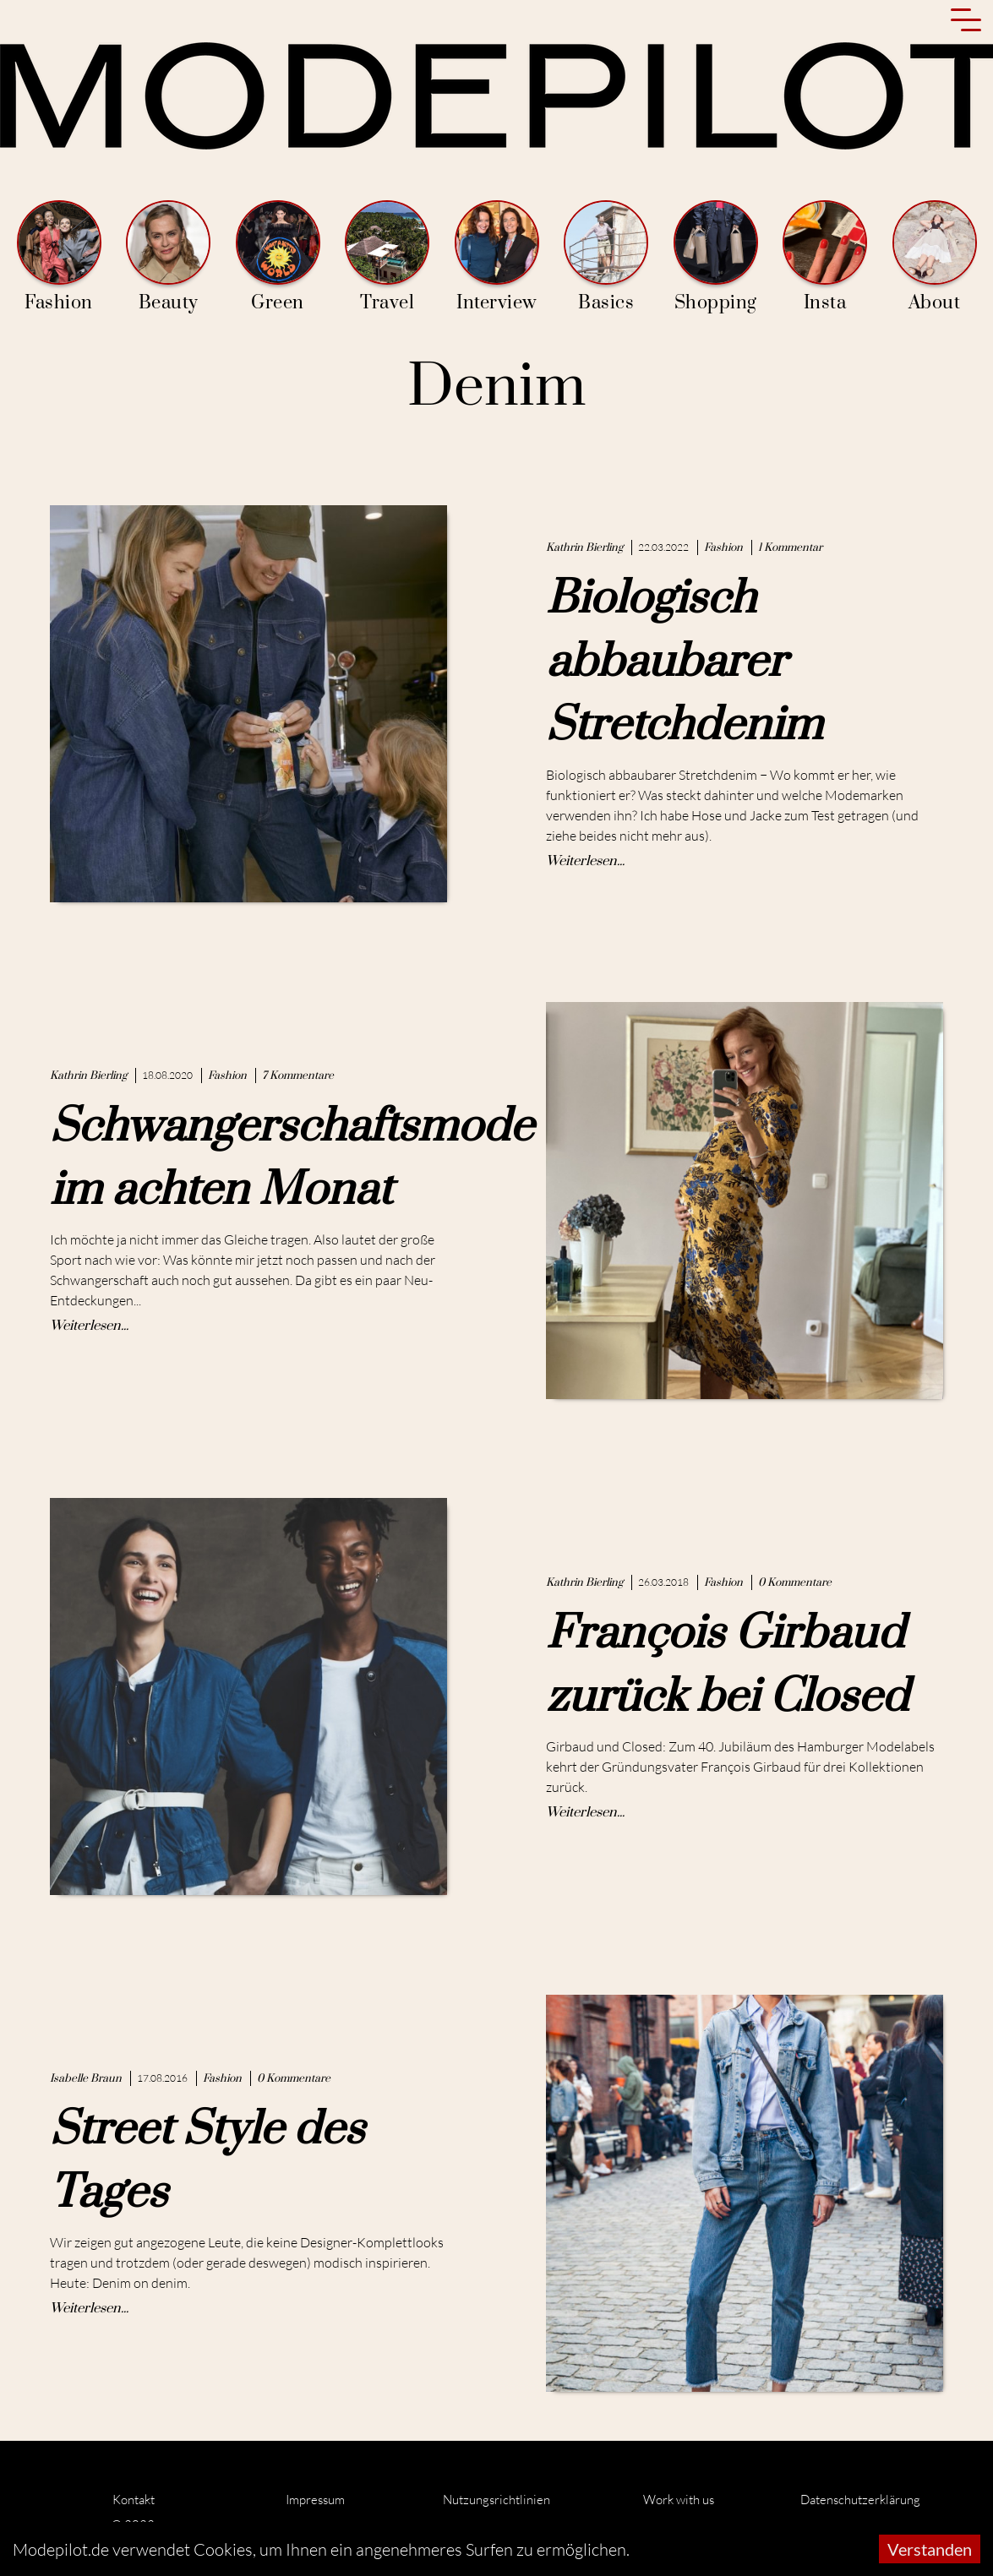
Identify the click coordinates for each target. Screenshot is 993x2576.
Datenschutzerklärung (860, 2500)
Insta (825, 257)
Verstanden (929, 2549)
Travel (387, 257)
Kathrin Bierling (584, 547)
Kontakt (133, 2500)
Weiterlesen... (585, 860)
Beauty (168, 257)
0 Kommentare (795, 1582)
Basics (606, 257)
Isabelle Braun (86, 2078)
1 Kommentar (790, 547)
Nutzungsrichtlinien (496, 2500)
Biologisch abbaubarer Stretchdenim (684, 662)
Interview (497, 257)
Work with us (678, 2500)
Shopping (716, 257)
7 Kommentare (298, 1075)
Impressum (315, 2500)
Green (278, 257)
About (934, 257)
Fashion (59, 257)
